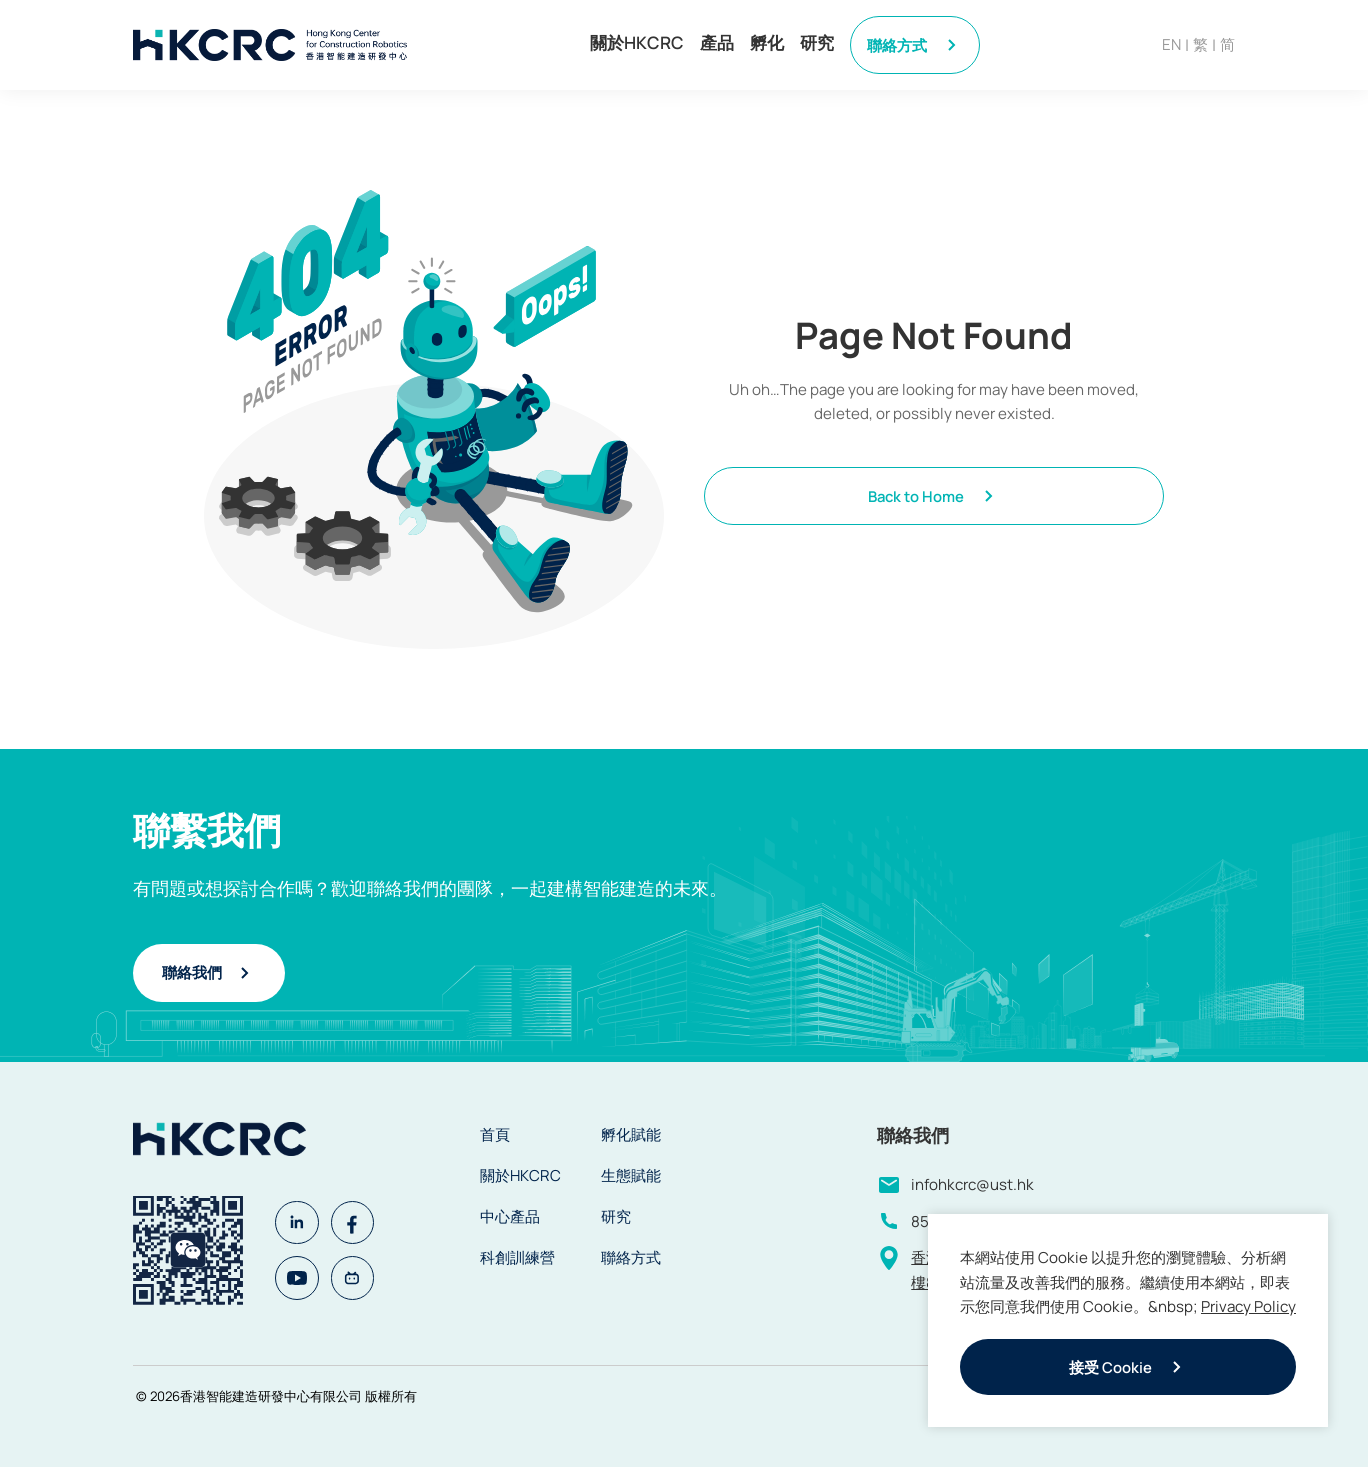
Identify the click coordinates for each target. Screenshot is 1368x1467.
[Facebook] (359, 1220)
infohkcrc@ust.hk (972, 1184)
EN (1171, 44)
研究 (817, 42)
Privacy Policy (1248, 1306)
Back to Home (934, 496)
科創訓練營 (517, 1257)
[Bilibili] (359, 1280)
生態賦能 (631, 1175)
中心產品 (510, 1216)
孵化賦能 (631, 1134)
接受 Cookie (1128, 1367)
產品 (717, 42)
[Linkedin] (299, 1220)
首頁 (495, 1134)
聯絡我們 (209, 973)
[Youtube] (299, 1280)
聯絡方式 (915, 45)
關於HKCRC (637, 42)
